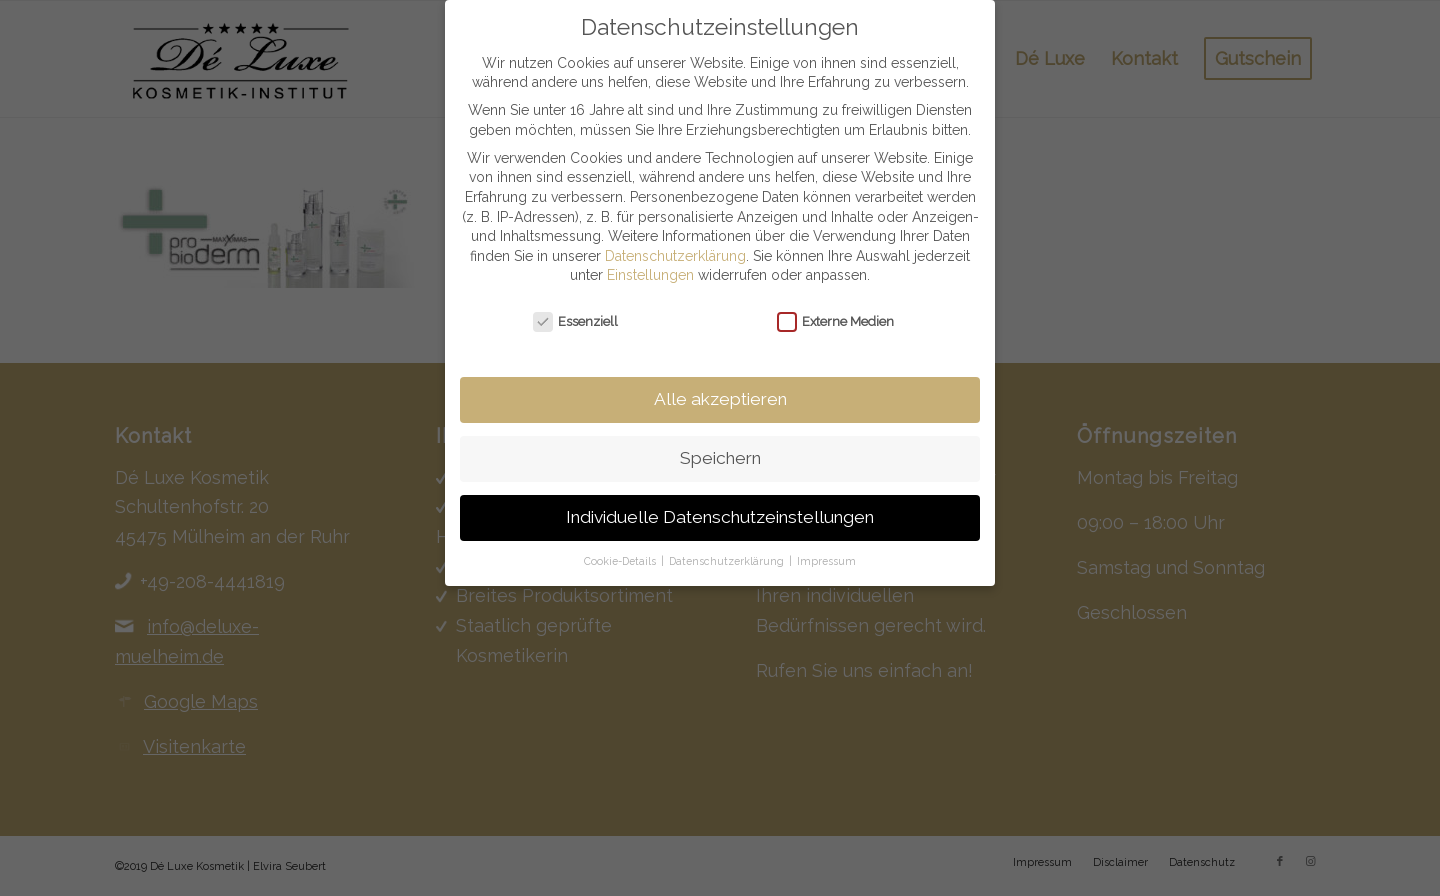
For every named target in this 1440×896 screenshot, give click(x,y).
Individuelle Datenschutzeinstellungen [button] (720, 497)
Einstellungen (650, 256)
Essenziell (576, 301)
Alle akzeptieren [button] (720, 379)
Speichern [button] (720, 438)
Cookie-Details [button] (621, 541)
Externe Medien (836, 301)
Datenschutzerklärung (675, 236)
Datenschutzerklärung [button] (728, 541)
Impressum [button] (826, 541)
